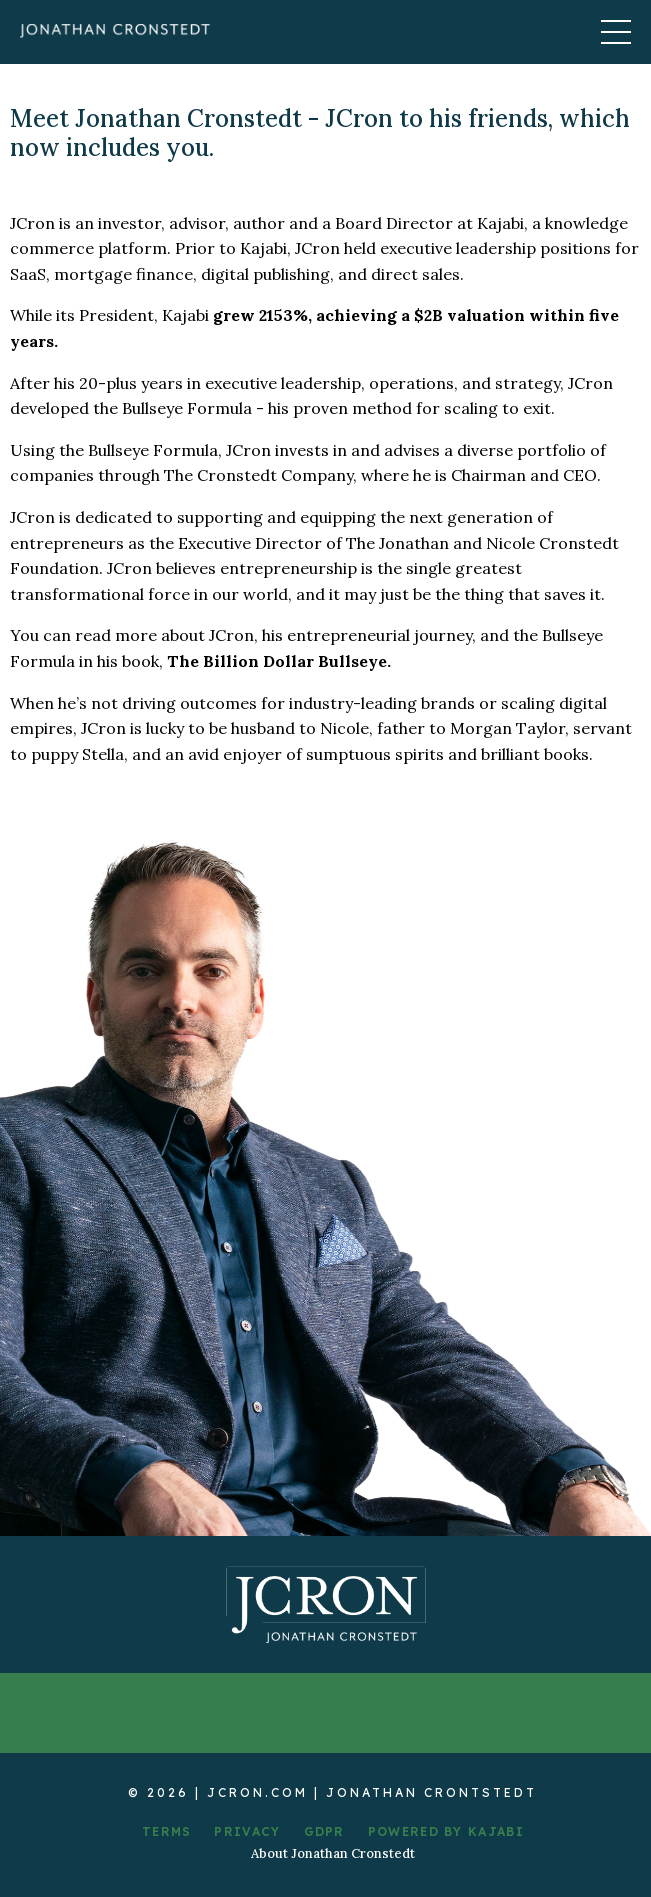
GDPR (324, 1831)
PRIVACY (247, 1831)
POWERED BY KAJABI (446, 1831)
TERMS (167, 1831)
